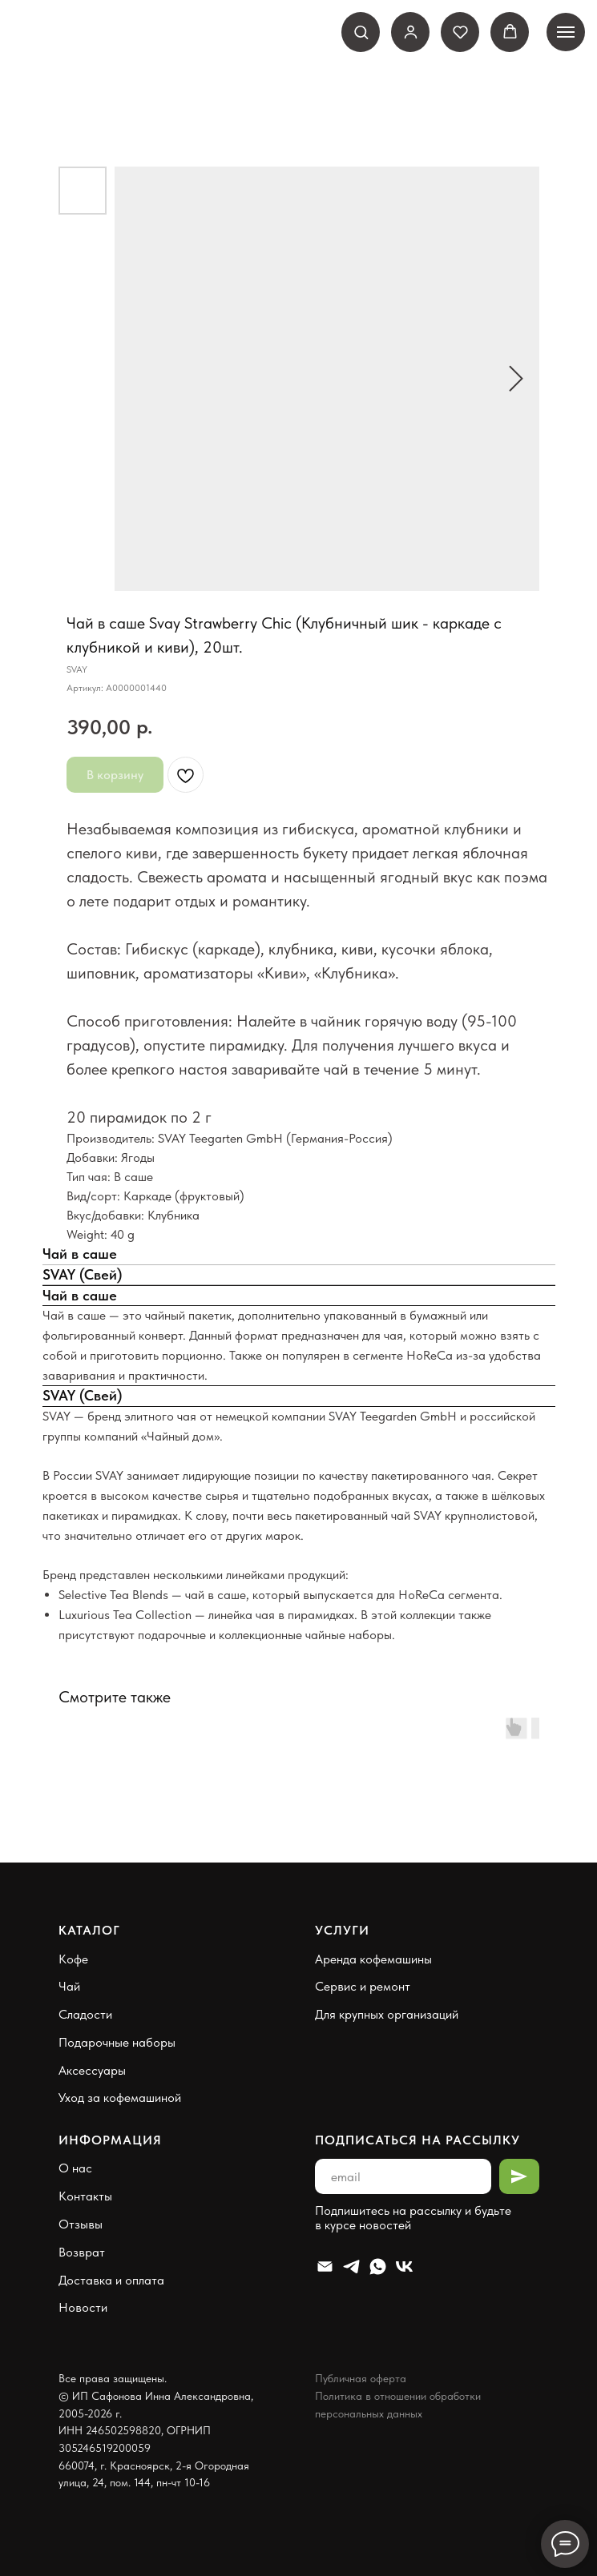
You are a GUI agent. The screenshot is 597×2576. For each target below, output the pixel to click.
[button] (361, 31)
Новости (82, 2307)
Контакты (85, 2196)
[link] (410, 31)
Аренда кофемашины (373, 1959)
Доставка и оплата (111, 2280)
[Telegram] (351, 2267)
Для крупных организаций (386, 2014)
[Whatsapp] (378, 2267)
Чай (69, 1986)
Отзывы (80, 2224)
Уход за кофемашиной (119, 2097)
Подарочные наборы (116, 2042)
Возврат (81, 2252)
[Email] (325, 2267)
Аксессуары (92, 2070)
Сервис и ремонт (362, 1986)
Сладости (85, 2014)
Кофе (73, 1959)
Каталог (89, 1930)
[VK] (404, 2267)
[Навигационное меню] (566, 32)
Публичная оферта (360, 2378)
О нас (75, 2168)
